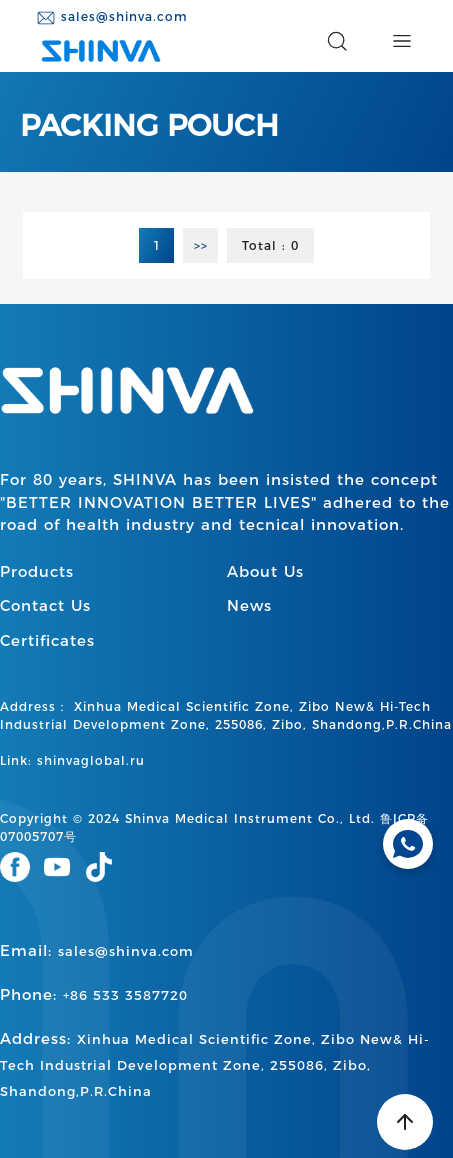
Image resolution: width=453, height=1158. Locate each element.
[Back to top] (405, 1122)
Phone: (94, 994)
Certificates (47, 640)
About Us (265, 571)
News (249, 605)
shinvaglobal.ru (91, 760)
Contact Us (45, 605)
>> (201, 245)
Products (37, 571)
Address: (215, 1064)
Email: (97, 950)
